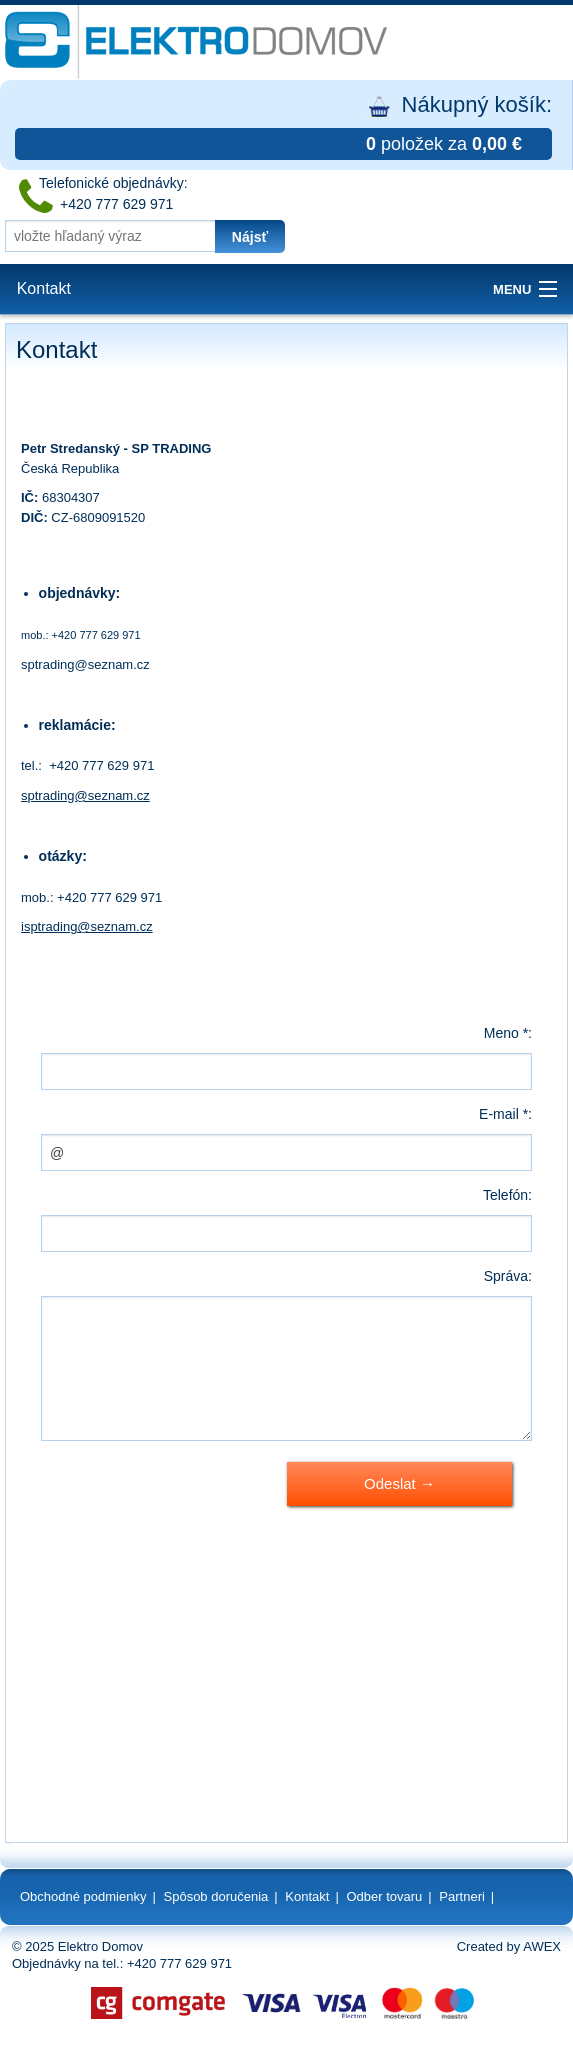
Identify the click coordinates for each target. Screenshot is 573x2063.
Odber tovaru (384, 1896)
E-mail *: (505, 1114)
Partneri (462, 1896)
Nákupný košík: (283, 126)
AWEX (542, 1946)
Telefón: (507, 1195)
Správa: (508, 1276)
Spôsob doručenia (216, 1896)
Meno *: (508, 1033)
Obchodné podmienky (83, 1896)
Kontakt (44, 288)
